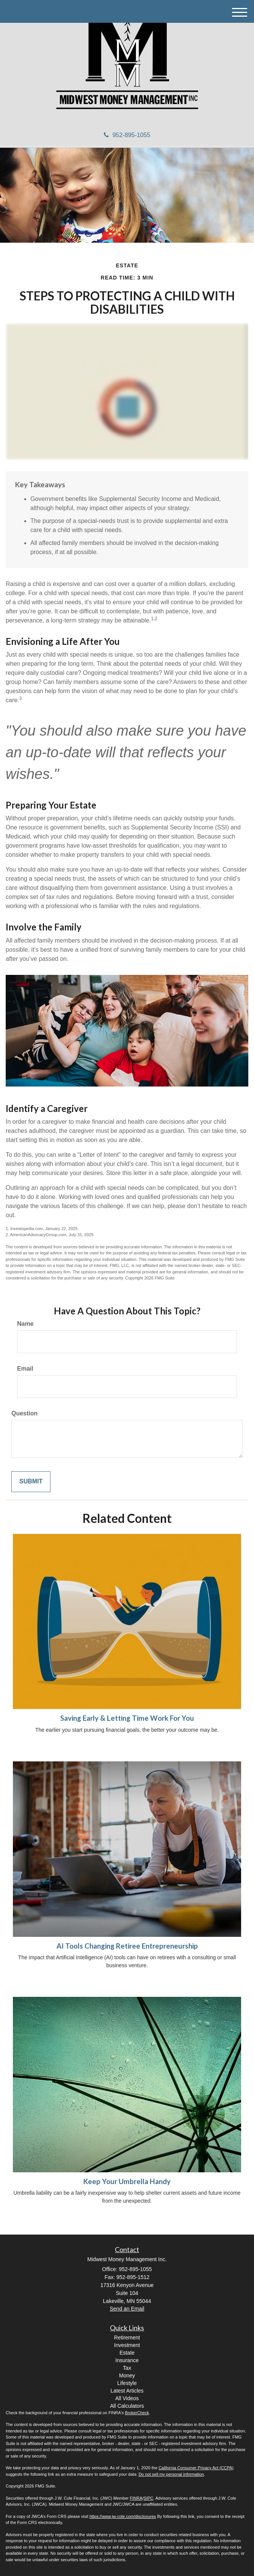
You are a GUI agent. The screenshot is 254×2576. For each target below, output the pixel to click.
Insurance (126, 2360)
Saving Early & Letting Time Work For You (127, 1718)
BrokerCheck (137, 2412)
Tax (127, 2368)
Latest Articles (126, 2391)
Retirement (127, 2337)
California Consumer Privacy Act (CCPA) (196, 2467)
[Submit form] (30, 1481)
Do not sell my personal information (171, 2474)
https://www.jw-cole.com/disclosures (122, 2516)
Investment (127, 2345)
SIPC (149, 2498)
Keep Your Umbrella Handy (127, 2181)
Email (25, 1368)
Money (127, 2375)
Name (25, 1323)
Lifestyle (126, 2383)
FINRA (136, 2498)
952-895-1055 (127, 135)
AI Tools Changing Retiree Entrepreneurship (127, 1946)
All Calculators (127, 2406)
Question (24, 1413)
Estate (127, 2353)
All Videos (127, 2398)
